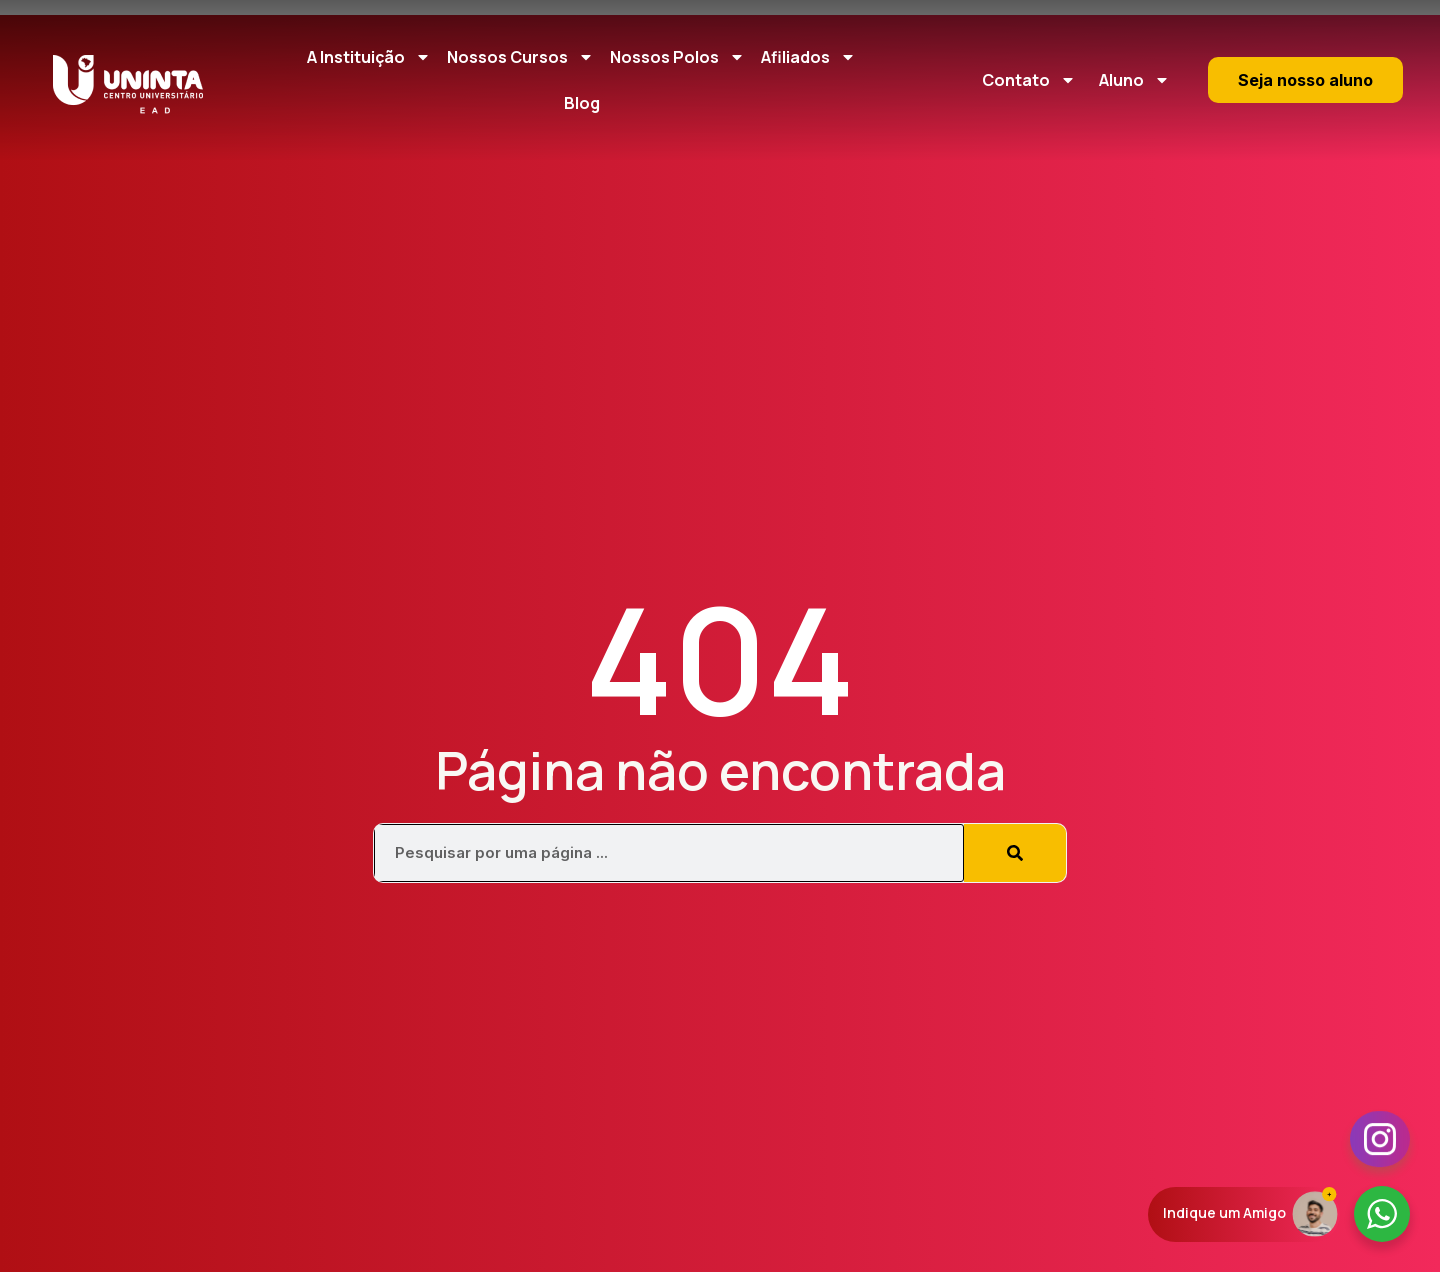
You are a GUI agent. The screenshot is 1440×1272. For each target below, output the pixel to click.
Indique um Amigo (1224, 1212)
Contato (1029, 80)
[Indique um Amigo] (1315, 1212)
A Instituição (369, 57)
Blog (582, 103)
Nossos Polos (677, 57)
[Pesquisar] (1015, 853)
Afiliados (808, 57)
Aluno (1134, 80)
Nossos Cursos (520, 57)
